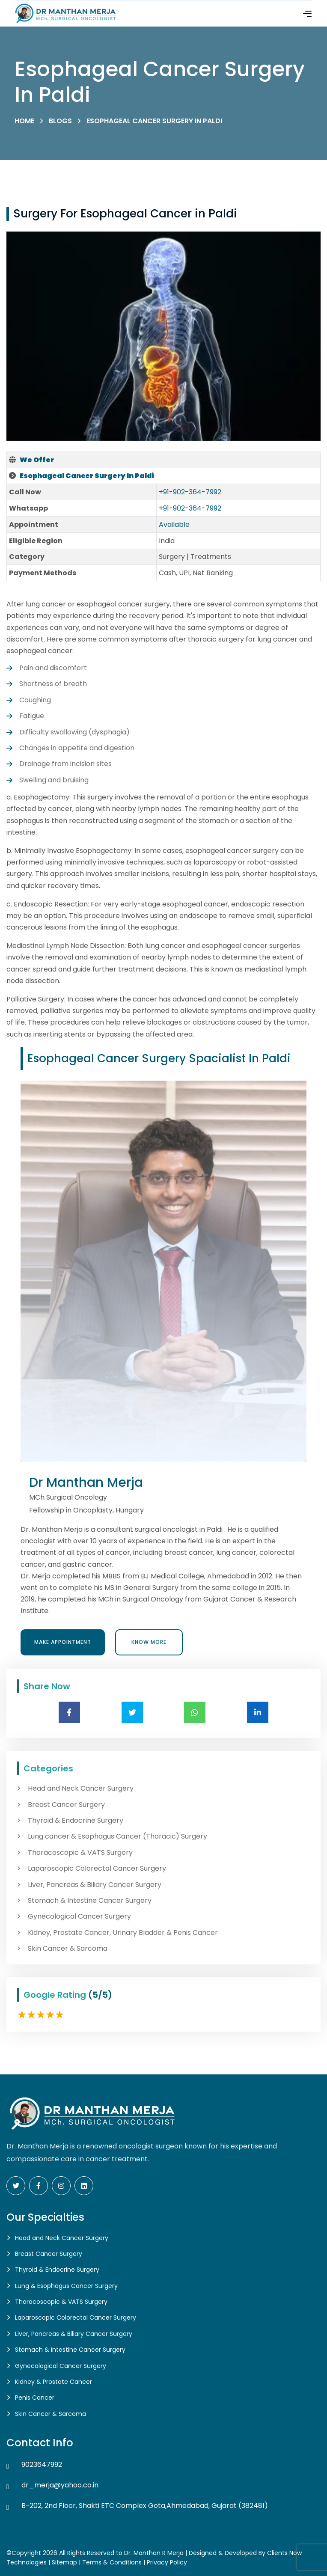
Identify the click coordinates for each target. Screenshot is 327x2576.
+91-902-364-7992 (190, 492)
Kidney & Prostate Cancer (53, 2381)
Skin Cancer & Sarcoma (67, 1948)
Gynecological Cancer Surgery (79, 1916)
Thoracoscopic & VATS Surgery (80, 1852)
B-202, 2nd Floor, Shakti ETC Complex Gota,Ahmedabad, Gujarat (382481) (144, 2506)
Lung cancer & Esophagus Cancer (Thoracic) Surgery (117, 1836)
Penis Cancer (34, 2397)
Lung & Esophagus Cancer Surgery (66, 2286)
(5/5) (100, 1995)
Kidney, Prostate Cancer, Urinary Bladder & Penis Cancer (123, 1932)
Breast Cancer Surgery (66, 1804)
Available (174, 524)
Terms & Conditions (112, 2562)
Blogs (60, 121)
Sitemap (64, 2562)
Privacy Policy (167, 2562)
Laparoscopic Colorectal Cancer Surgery (97, 1868)
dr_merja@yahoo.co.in (59, 2485)
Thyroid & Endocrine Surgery (75, 1820)
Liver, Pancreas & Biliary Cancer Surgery (94, 1885)
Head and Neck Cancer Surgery (81, 1788)
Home (24, 121)
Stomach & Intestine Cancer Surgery (90, 1900)
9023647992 (41, 2464)
